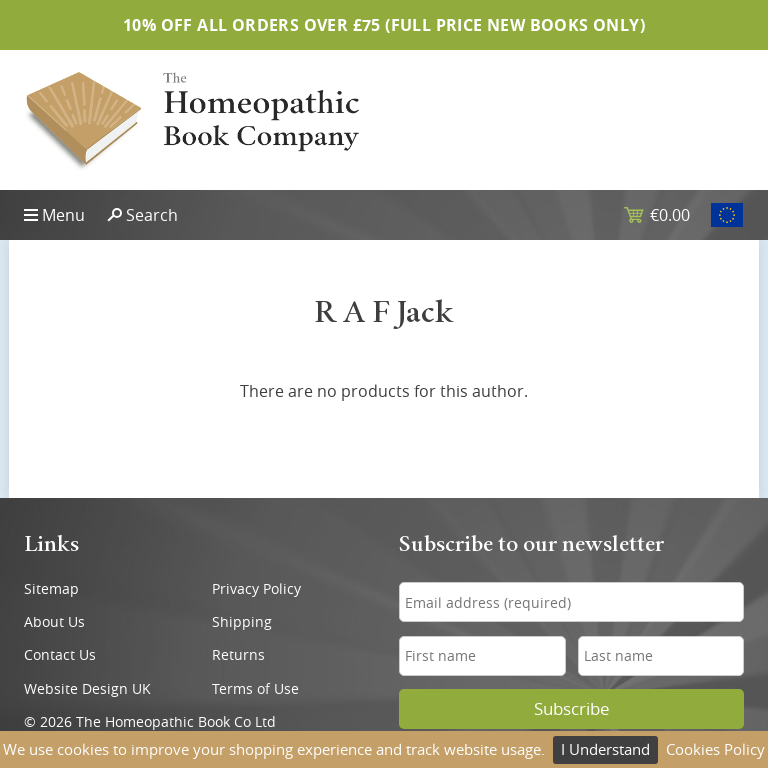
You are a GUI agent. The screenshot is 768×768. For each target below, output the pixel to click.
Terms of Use (255, 688)
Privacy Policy (256, 588)
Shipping (242, 621)
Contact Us (60, 654)
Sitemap (51, 588)
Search (152, 215)
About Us (54, 621)
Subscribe (572, 709)
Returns (238, 654)
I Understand (605, 749)
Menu (63, 215)
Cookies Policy (715, 749)
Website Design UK (87, 688)
